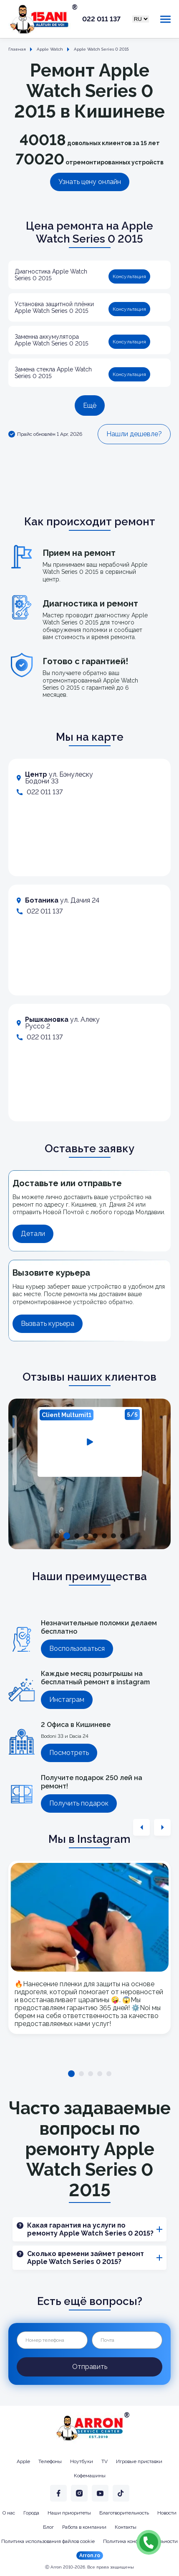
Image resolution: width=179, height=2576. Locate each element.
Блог (48, 2527)
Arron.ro (89, 2555)
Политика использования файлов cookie (48, 2541)
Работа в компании (84, 2527)
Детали (33, 1234)
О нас (9, 2513)
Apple (23, 2461)
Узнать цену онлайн (89, 182)
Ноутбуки (81, 2461)
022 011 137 (101, 19)
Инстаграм (66, 1700)
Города (31, 2513)
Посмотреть (69, 1753)
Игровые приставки (139, 2461)
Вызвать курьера (47, 1324)
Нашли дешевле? (134, 434)
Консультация (129, 276)
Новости (166, 2513)
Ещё (89, 405)
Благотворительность (124, 2513)
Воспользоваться (77, 1649)
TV (104, 2461)
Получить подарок (78, 1803)
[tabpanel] (90, 1442)
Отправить (89, 2367)
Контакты (125, 2527)
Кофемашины (90, 2476)
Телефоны (50, 2461)
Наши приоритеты (69, 2513)
